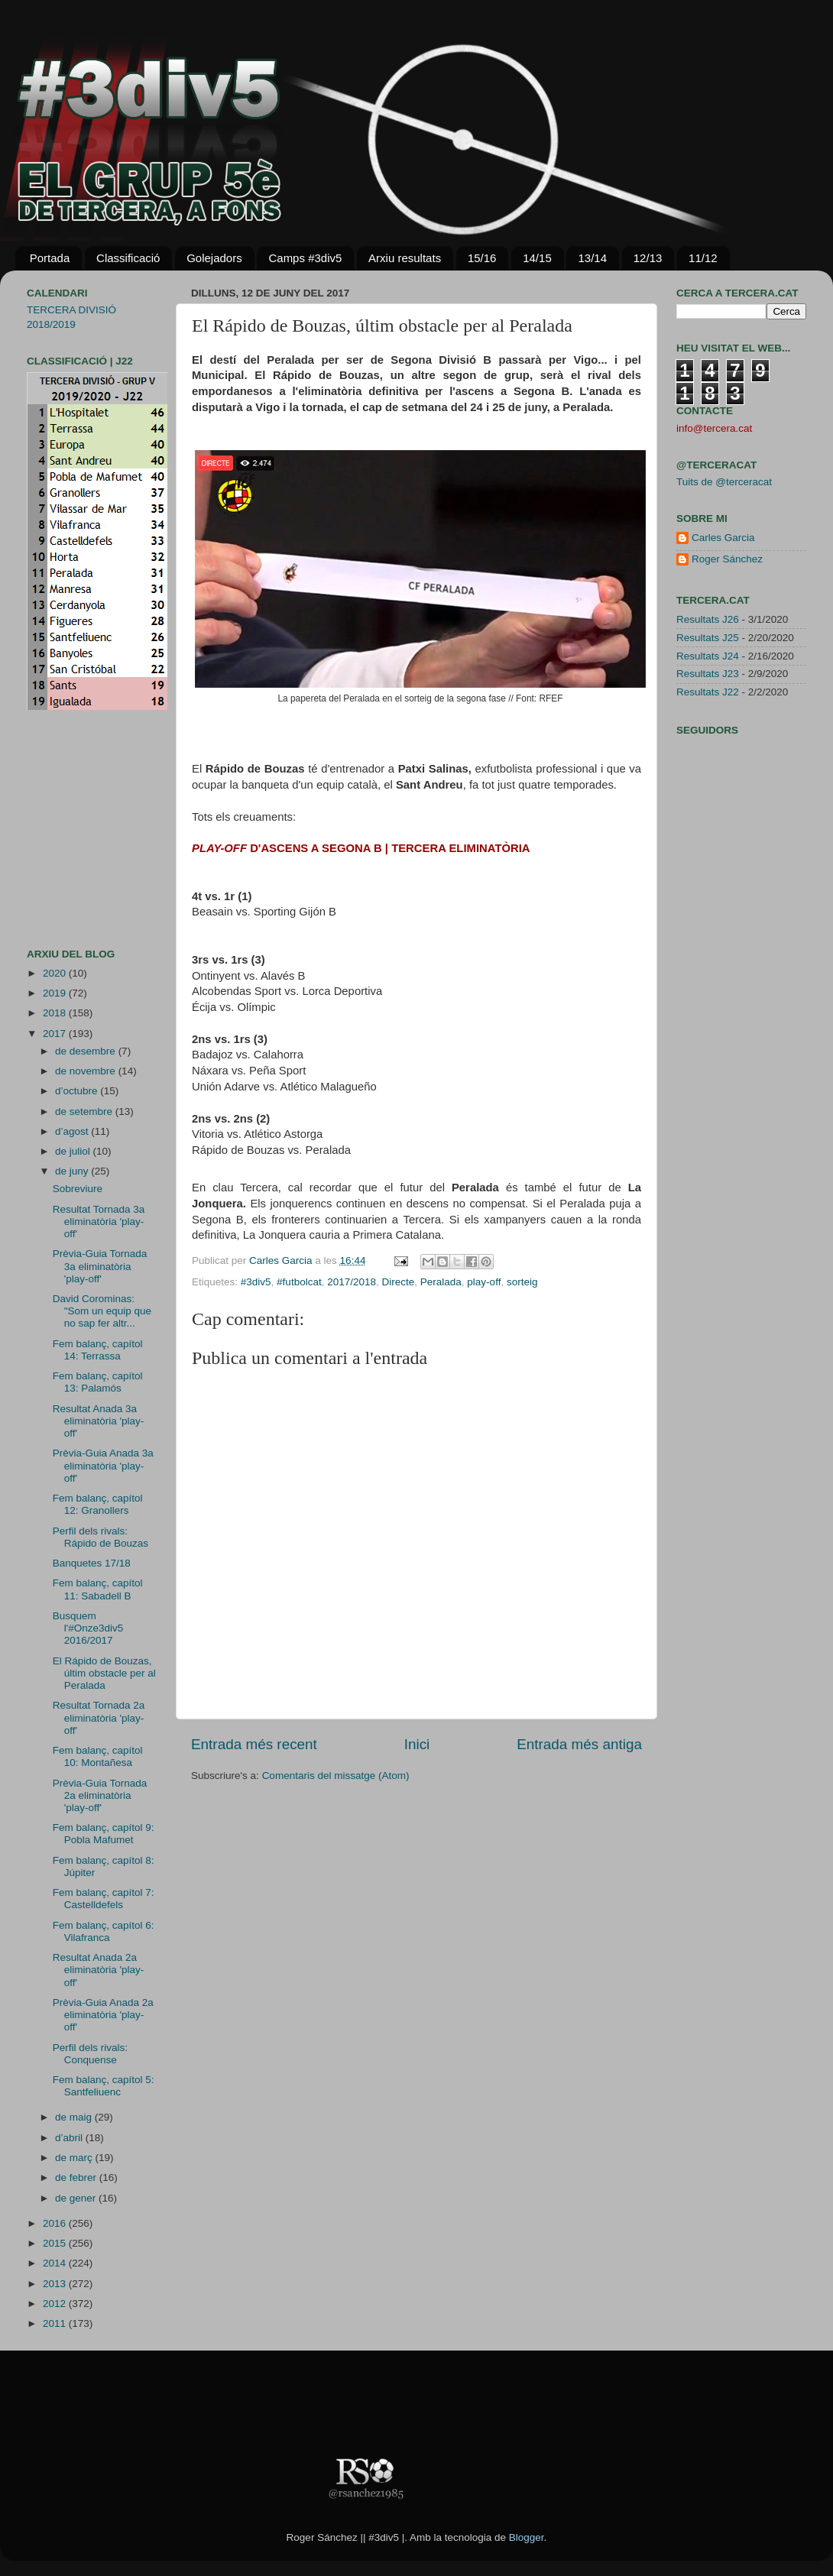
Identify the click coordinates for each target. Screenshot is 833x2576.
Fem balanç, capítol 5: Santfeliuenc (103, 2086)
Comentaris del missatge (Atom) (336, 1775)
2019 (56, 993)
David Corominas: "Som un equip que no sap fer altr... (102, 1311)
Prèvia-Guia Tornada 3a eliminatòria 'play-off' (100, 1266)
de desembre (86, 1051)
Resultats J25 (707, 637)
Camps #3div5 (305, 257)
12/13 (648, 257)
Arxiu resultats (404, 257)
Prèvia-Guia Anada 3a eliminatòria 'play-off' (103, 1465)
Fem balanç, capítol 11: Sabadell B (98, 1589)
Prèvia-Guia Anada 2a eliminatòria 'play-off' (103, 2015)
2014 (56, 2263)
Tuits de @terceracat (724, 482)
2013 (56, 2283)
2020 (56, 973)
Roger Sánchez (727, 559)
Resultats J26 (707, 619)
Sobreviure (77, 1188)
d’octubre (77, 1091)
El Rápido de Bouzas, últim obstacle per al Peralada (104, 1673)
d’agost (73, 1131)
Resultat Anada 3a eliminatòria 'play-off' (98, 1421)
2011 (56, 2323)
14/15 (537, 257)
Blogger (526, 2537)
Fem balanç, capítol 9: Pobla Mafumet (103, 1833)
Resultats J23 (707, 673)
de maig (75, 2117)
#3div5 (256, 1282)
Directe (398, 1282)
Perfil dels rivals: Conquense (90, 2054)
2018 (56, 1013)
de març (75, 2157)
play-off (484, 1282)
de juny (73, 1171)
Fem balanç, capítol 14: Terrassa (98, 1350)
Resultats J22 (707, 692)
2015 (56, 2243)
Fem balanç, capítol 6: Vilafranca (103, 1931)
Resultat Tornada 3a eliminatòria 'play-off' (99, 1221)
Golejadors (214, 257)
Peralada (441, 1282)
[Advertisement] (72, 829)
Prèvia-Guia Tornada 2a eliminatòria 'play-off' (100, 1795)
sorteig (522, 1282)
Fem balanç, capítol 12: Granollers (98, 1504)
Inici (417, 1744)
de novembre (86, 1071)
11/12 (703, 257)
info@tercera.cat (714, 428)
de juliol (74, 1151)
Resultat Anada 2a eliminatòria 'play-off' (98, 1970)
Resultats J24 (707, 656)
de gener (77, 2198)
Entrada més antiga (579, 1744)
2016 (56, 2223)
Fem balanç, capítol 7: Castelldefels (103, 1898)
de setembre (85, 1111)
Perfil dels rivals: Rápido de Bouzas (100, 1537)
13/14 (592, 257)
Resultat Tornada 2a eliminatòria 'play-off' (99, 1717)
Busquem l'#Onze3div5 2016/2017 (88, 1628)
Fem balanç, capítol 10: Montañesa (98, 1756)
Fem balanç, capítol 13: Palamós (98, 1382)
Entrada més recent (254, 1744)
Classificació (128, 257)
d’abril (70, 2137)
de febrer (77, 2177)
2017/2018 (351, 1282)
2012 (56, 2303)
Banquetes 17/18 (92, 1563)
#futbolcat (299, 1282)
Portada (50, 257)
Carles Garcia (282, 1260)
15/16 (482, 257)
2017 (56, 1033)
